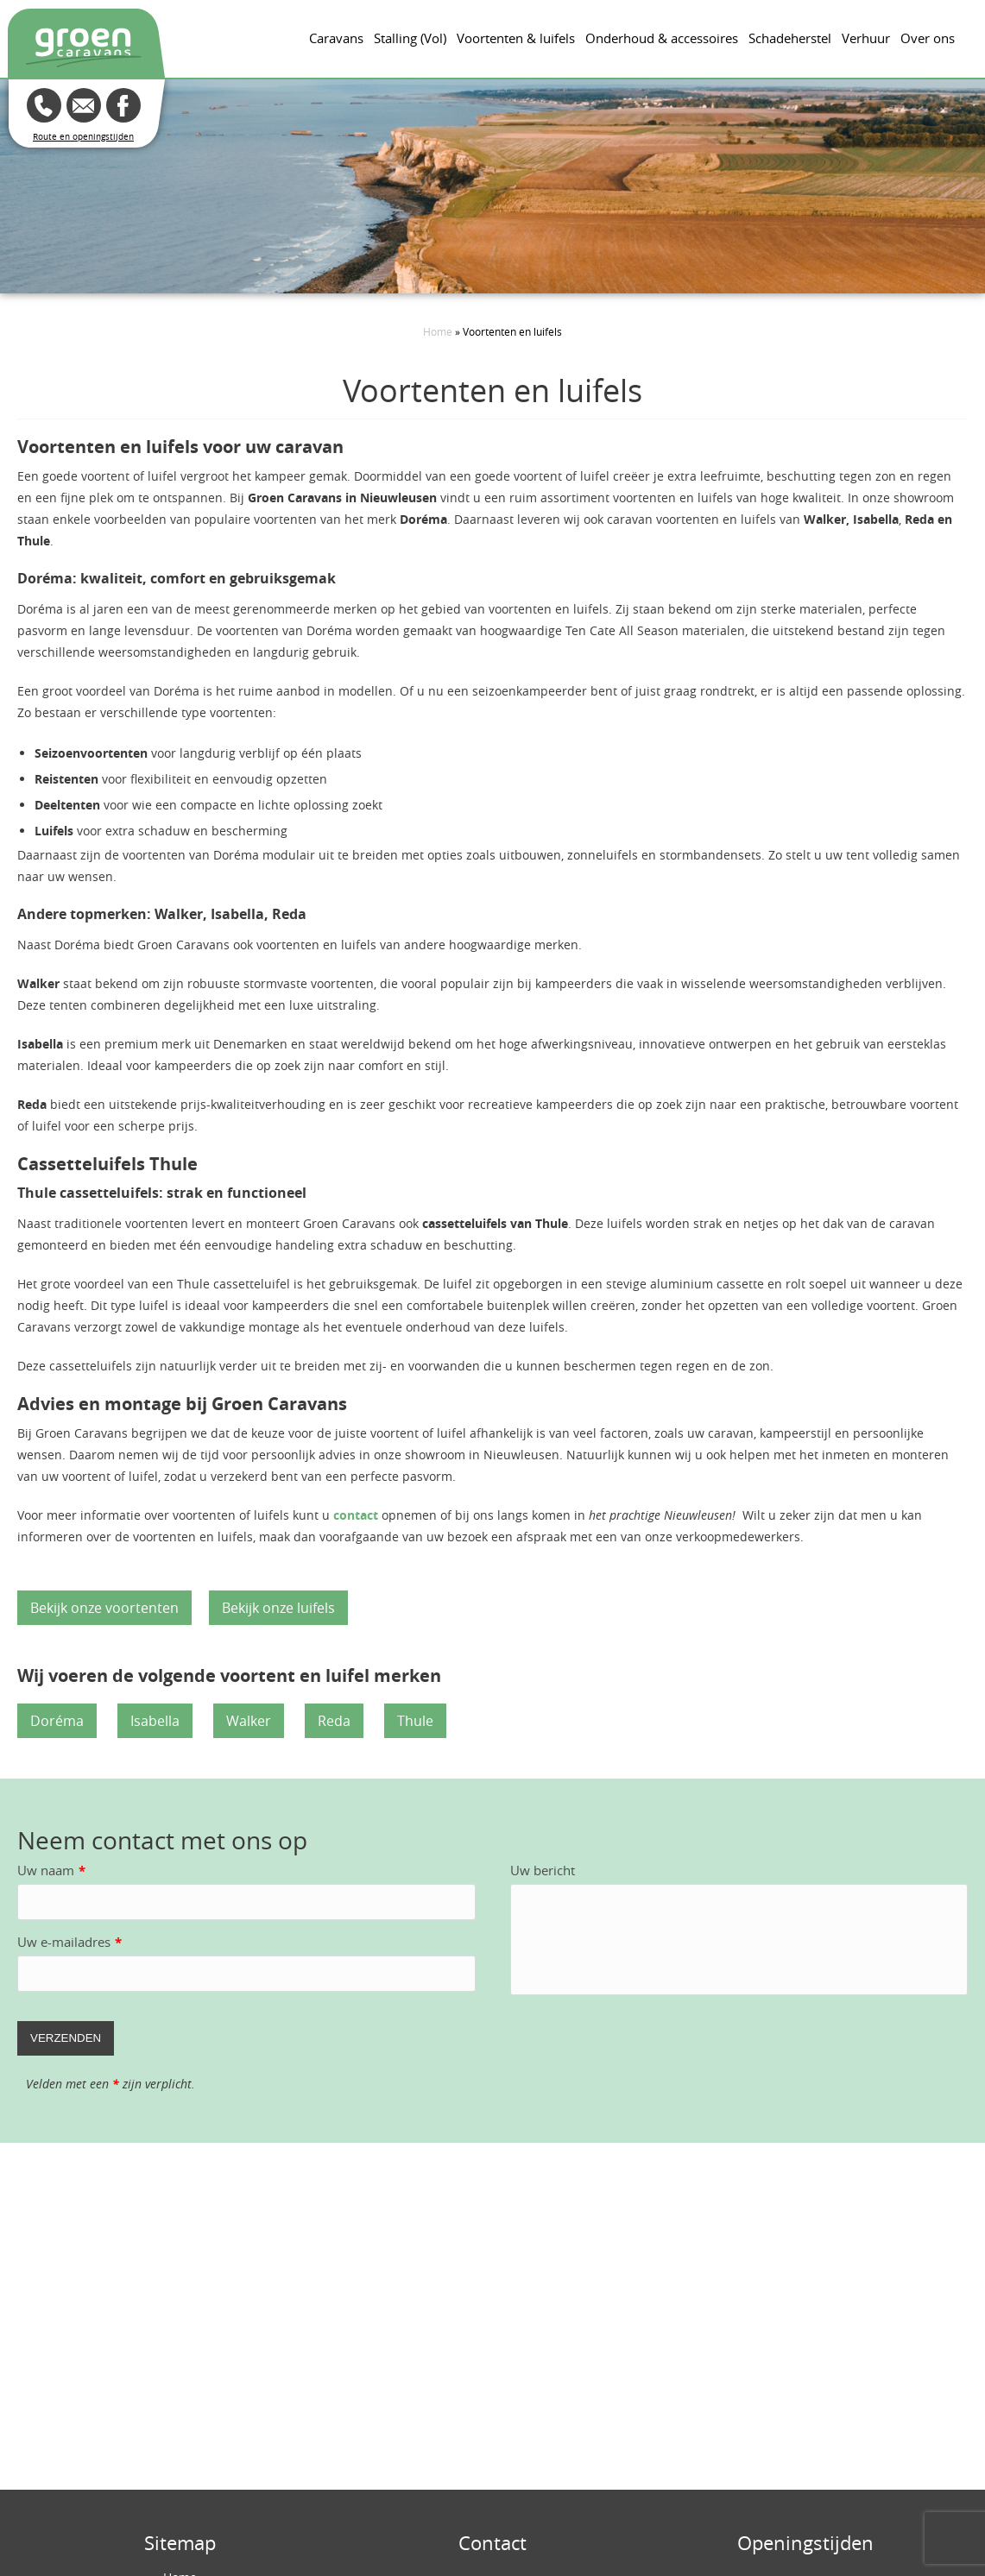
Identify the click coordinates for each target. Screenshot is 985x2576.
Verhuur (866, 38)
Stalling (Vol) (410, 38)
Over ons (927, 38)
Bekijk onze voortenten (104, 1607)
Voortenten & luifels (516, 38)
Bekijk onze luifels (278, 1607)
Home (437, 331)
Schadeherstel (789, 38)
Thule (415, 1720)
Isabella (155, 1720)
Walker (248, 1720)
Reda (334, 1720)
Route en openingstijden (83, 136)
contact (355, 1515)
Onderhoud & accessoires (661, 38)
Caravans (336, 38)
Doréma (57, 1720)
